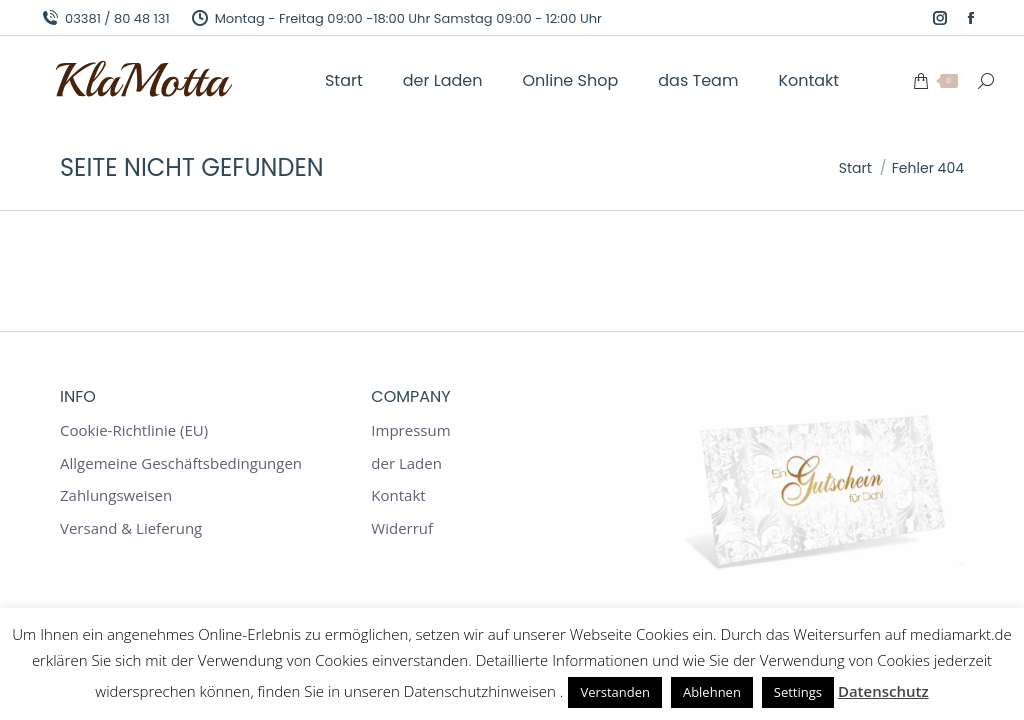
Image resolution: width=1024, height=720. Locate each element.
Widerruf (402, 528)
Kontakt (398, 495)
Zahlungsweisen (116, 495)
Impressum (410, 430)
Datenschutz (883, 691)
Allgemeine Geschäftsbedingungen (181, 463)
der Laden (406, 463)
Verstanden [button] (615, 692)
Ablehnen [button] (712, 692)
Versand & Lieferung (131, 528)
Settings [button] (798, 692)
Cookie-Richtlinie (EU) (134, 430)
